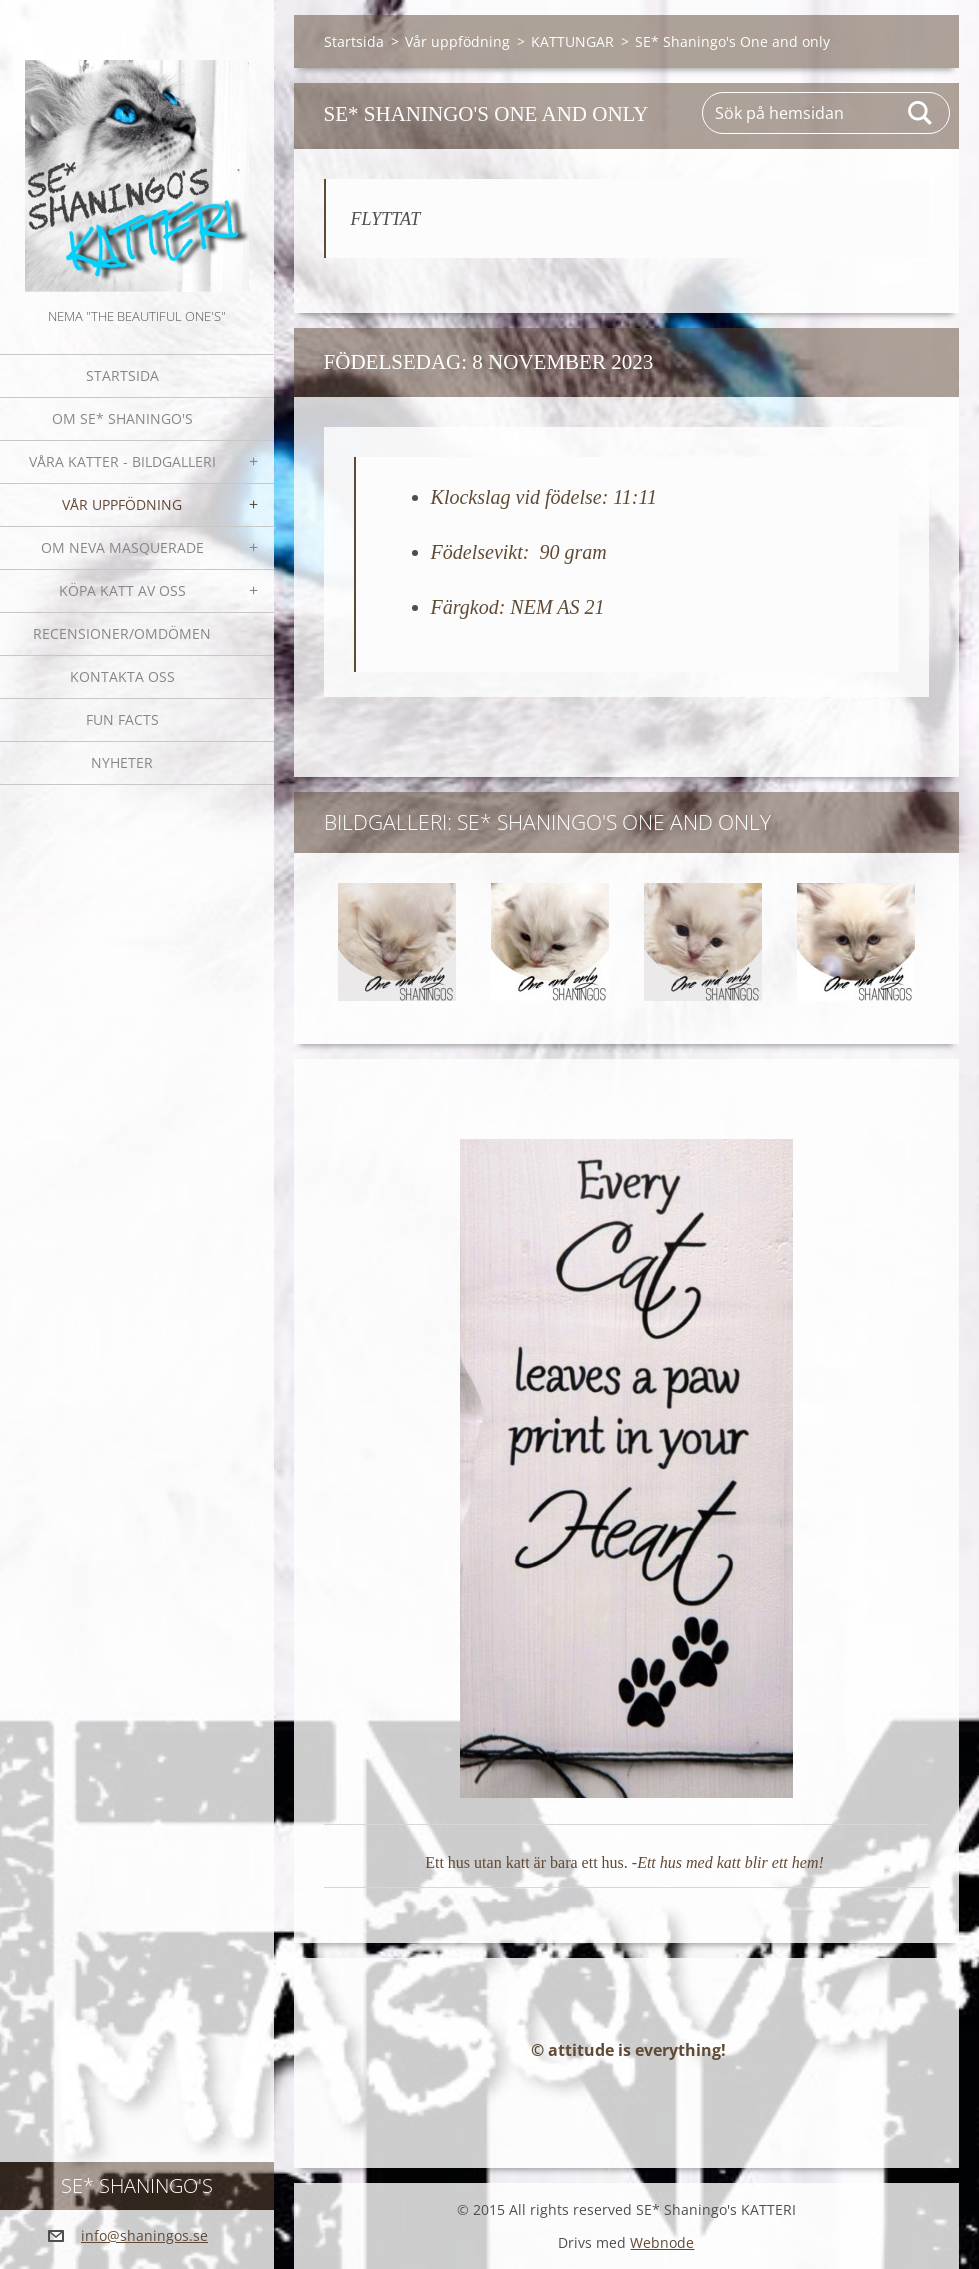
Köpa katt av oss (122, 590)
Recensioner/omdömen (122, 633)
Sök (921, 113)
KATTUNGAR (572, 41)
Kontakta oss (122, 676)
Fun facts (122, 719)
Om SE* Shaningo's (122, 418)
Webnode (662, 2242)
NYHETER (122, 762)
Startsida (122, 375)
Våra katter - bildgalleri (122, 461)
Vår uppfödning (122, 504)
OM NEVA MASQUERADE (122, 547)
